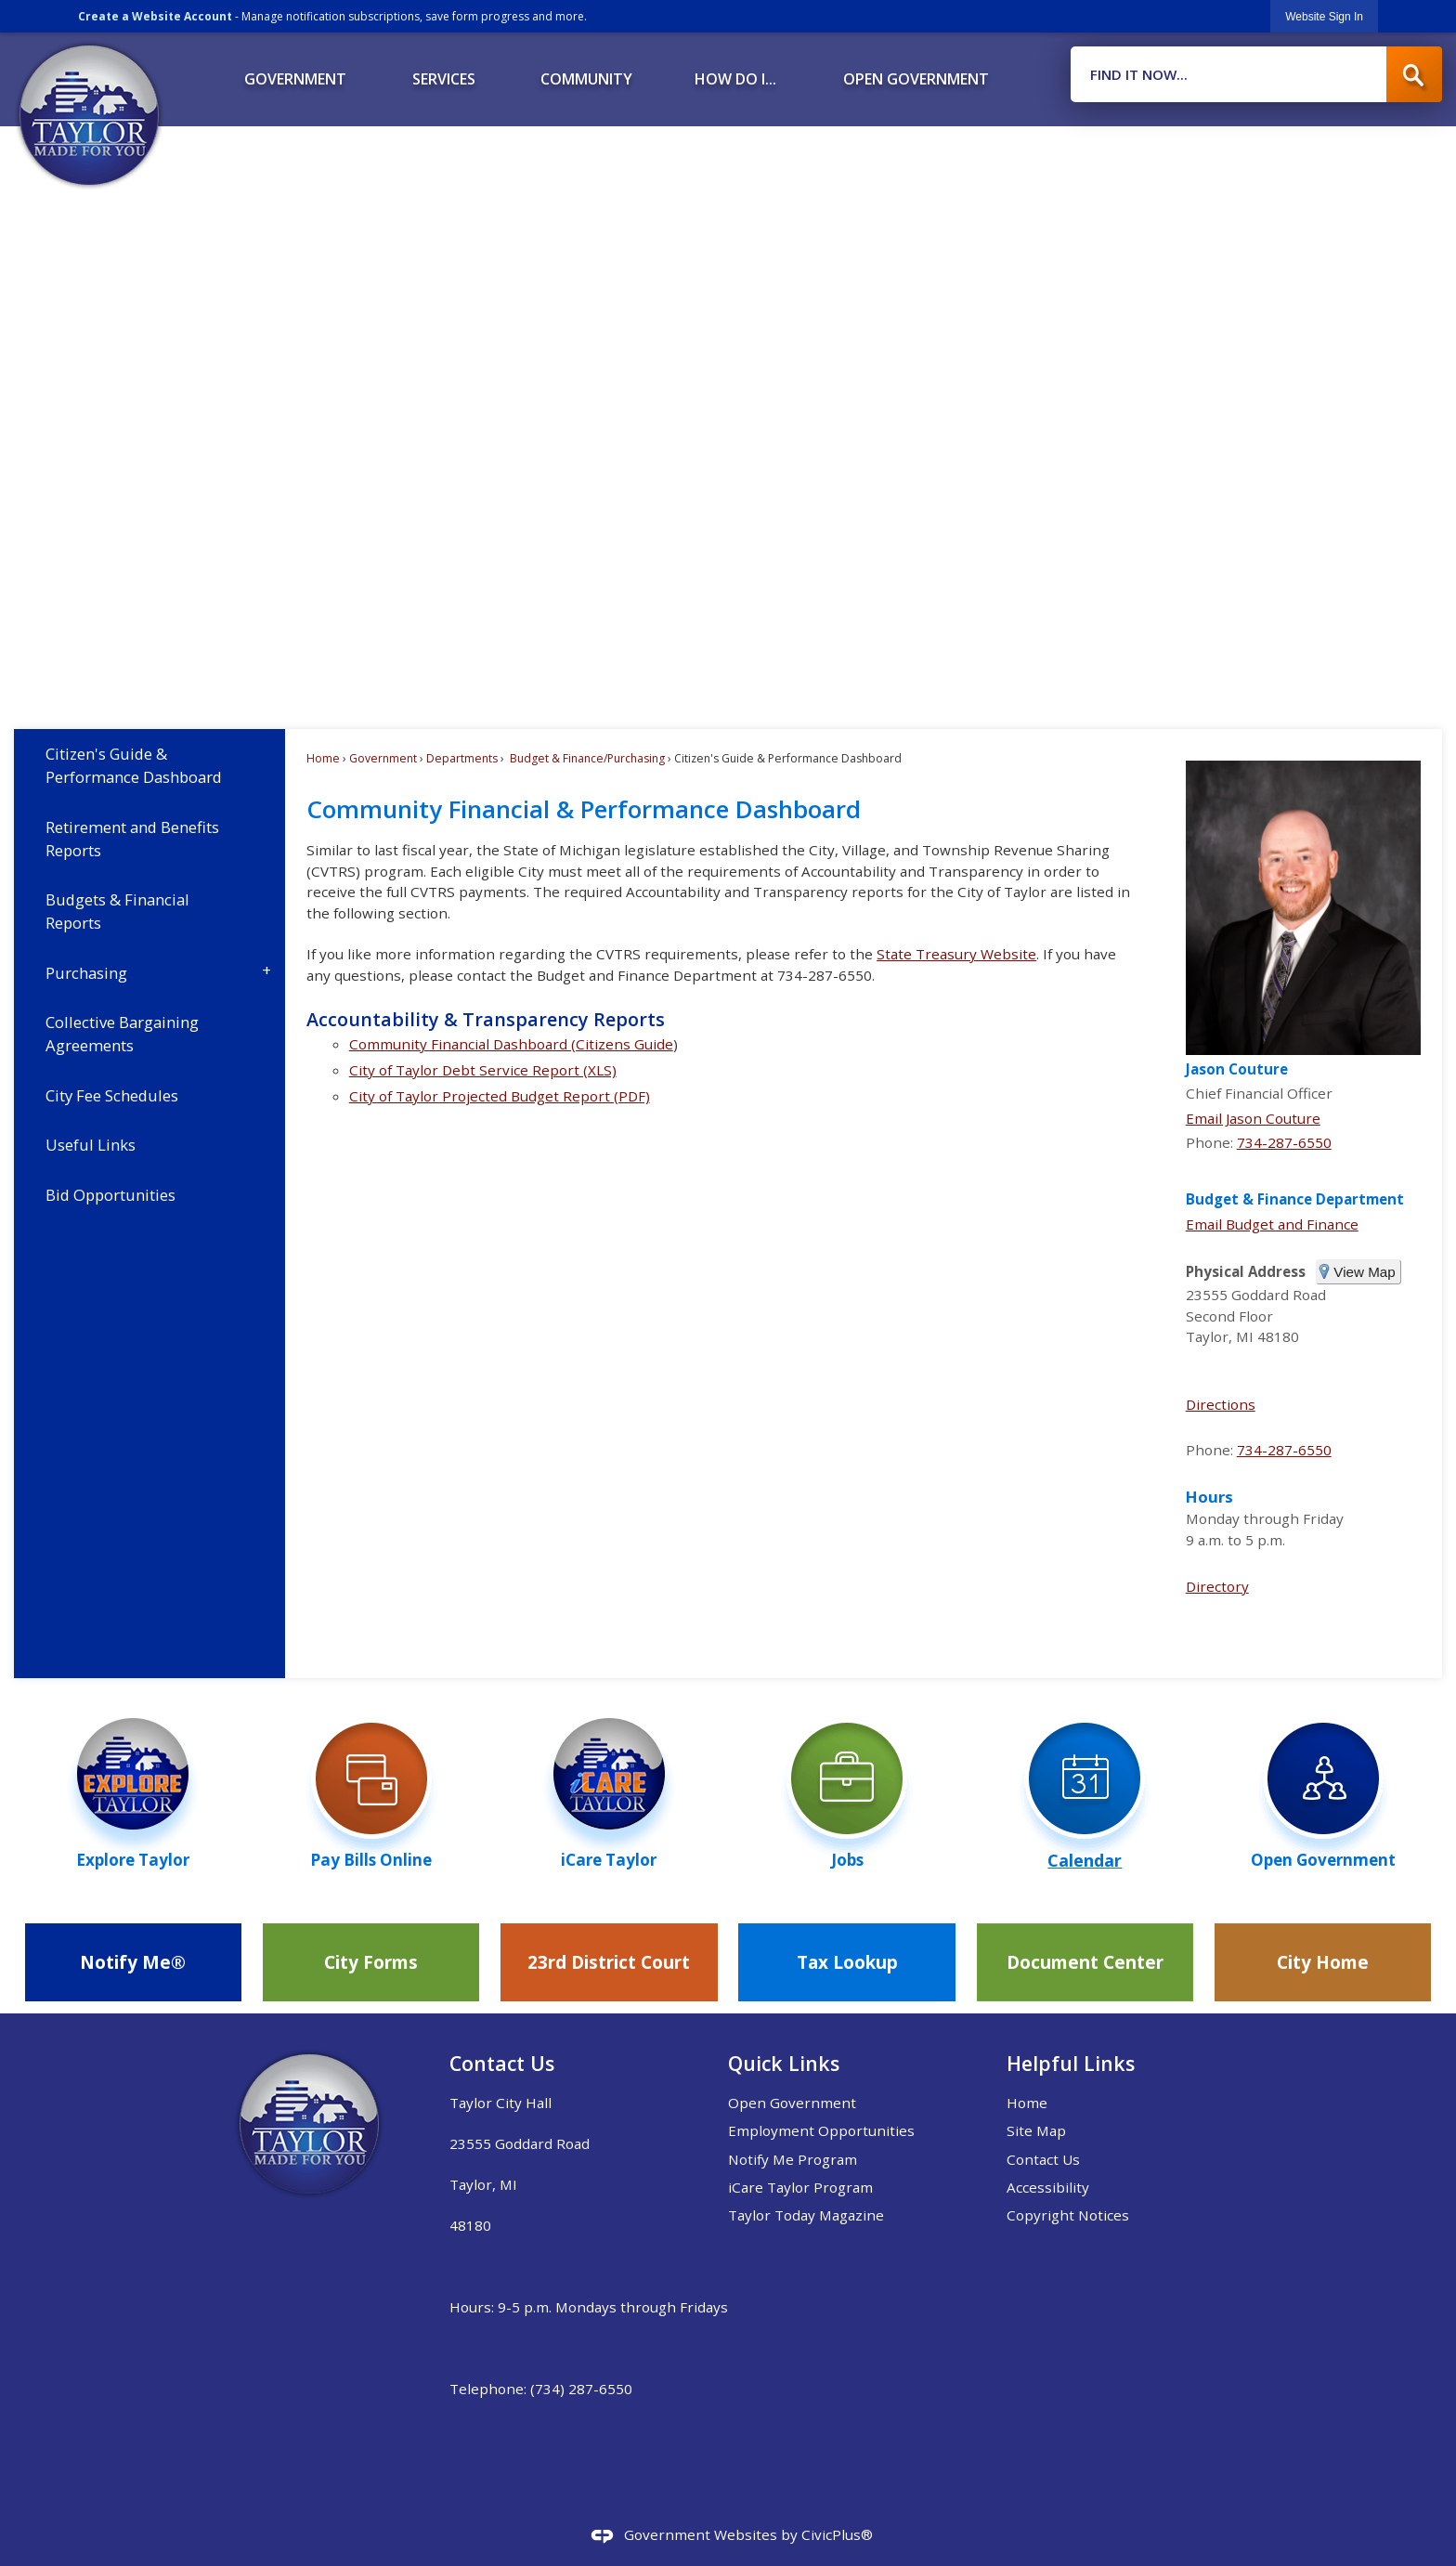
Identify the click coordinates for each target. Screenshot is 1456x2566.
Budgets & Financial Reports (117, 911)
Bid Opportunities (111, 1194)
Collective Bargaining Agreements (122, 1033)
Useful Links (91, 1144)
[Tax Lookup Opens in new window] (846, 1962)
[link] (1324, 16)
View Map (1364, 1272)
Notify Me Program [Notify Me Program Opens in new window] (792, 2159)
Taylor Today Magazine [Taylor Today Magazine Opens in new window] (806, 2215)
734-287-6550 (1284, 1142)
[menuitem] (295, 72)
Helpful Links (1071, 2063)
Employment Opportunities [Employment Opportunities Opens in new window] (821, 2130)
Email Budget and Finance (1272, 1224)
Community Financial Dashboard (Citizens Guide (511, 1044)
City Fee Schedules (112, 1095)
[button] (1414, 74)
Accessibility (1048, 2187)
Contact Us (1043, 2159)
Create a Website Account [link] (155, 16)
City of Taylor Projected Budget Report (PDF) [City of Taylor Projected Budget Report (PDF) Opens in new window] (499, 1096)
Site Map (1036, 2130)
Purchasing (86, 972)
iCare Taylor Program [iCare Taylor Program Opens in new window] (800, 2187)
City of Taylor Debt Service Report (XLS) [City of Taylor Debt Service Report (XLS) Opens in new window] (483, 1070)
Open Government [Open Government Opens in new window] (792, 2102)
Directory (1217, 1586)
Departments (462, 758)
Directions (1220, 1404)
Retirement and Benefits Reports (132, 838)
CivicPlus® (837, 2534)
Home (323, 758)
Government (383, 758)
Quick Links (783, 2063)
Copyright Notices (1068, 2215)
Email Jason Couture (1253, 1118)
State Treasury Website (956, 953)
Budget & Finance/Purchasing (586, 758)
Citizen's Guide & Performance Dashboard (134, 765)
